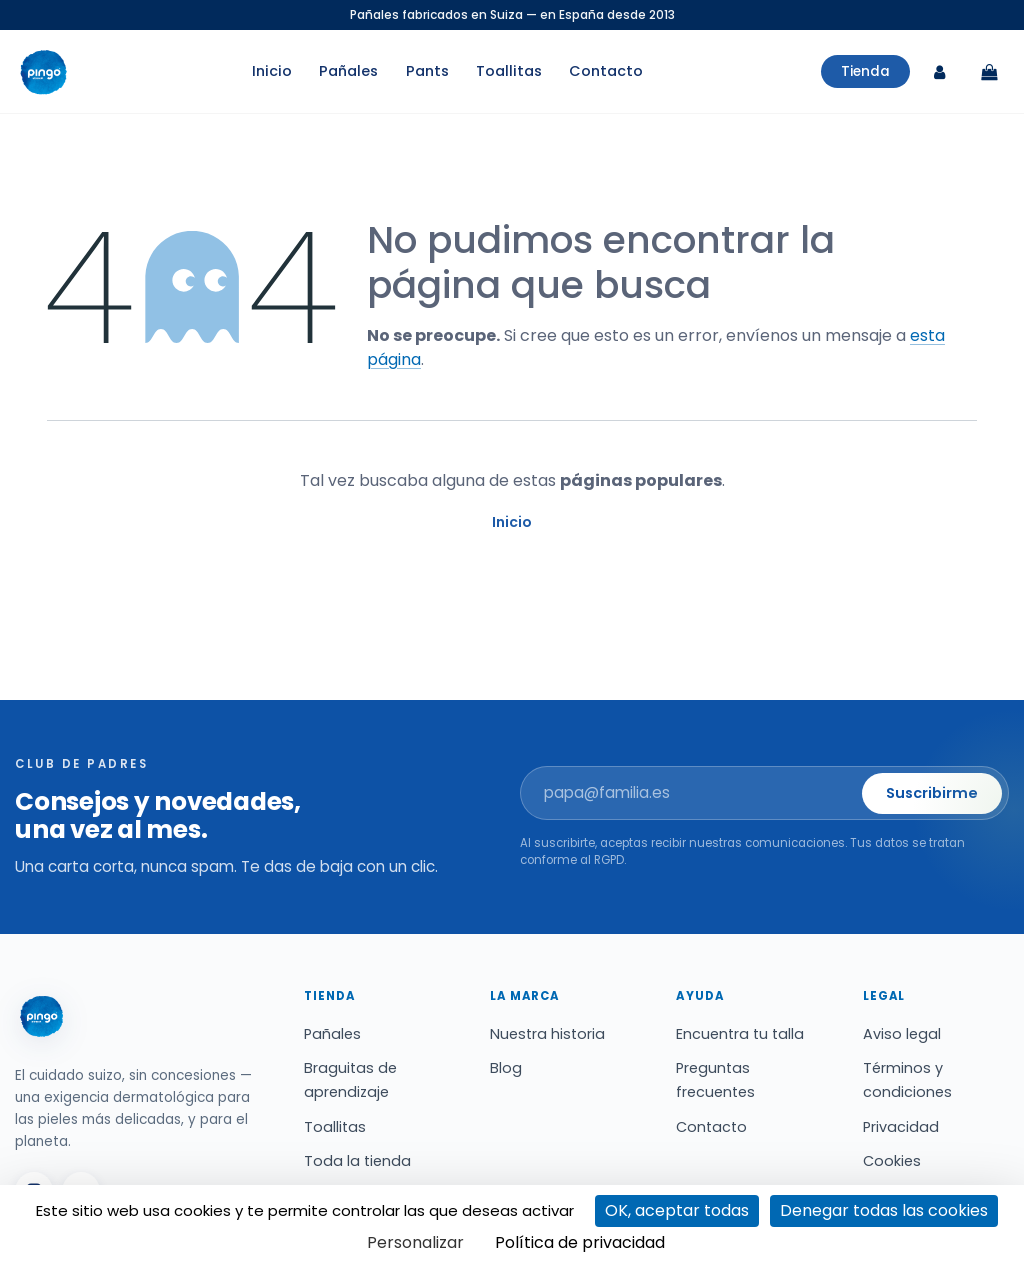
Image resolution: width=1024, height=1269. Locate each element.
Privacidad (901, 1127)
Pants (427, 72)
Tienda (865, 71)
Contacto (606, 72)
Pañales (348, 72)
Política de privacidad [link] (580, 1242)
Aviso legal (902, 1034)
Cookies (892, 1161)
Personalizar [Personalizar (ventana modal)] (415, 1242)
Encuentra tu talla (740, 1034)
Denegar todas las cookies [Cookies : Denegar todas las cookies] (884, 1210)
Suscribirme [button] (932, 793)
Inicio (272, 72)
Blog (506, 1068)
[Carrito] (989, 72)
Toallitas (509, 72)
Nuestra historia (547, 1034)
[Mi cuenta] (939, 72)
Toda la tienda (357, 1161)
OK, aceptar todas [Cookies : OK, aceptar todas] (677, 1210)
